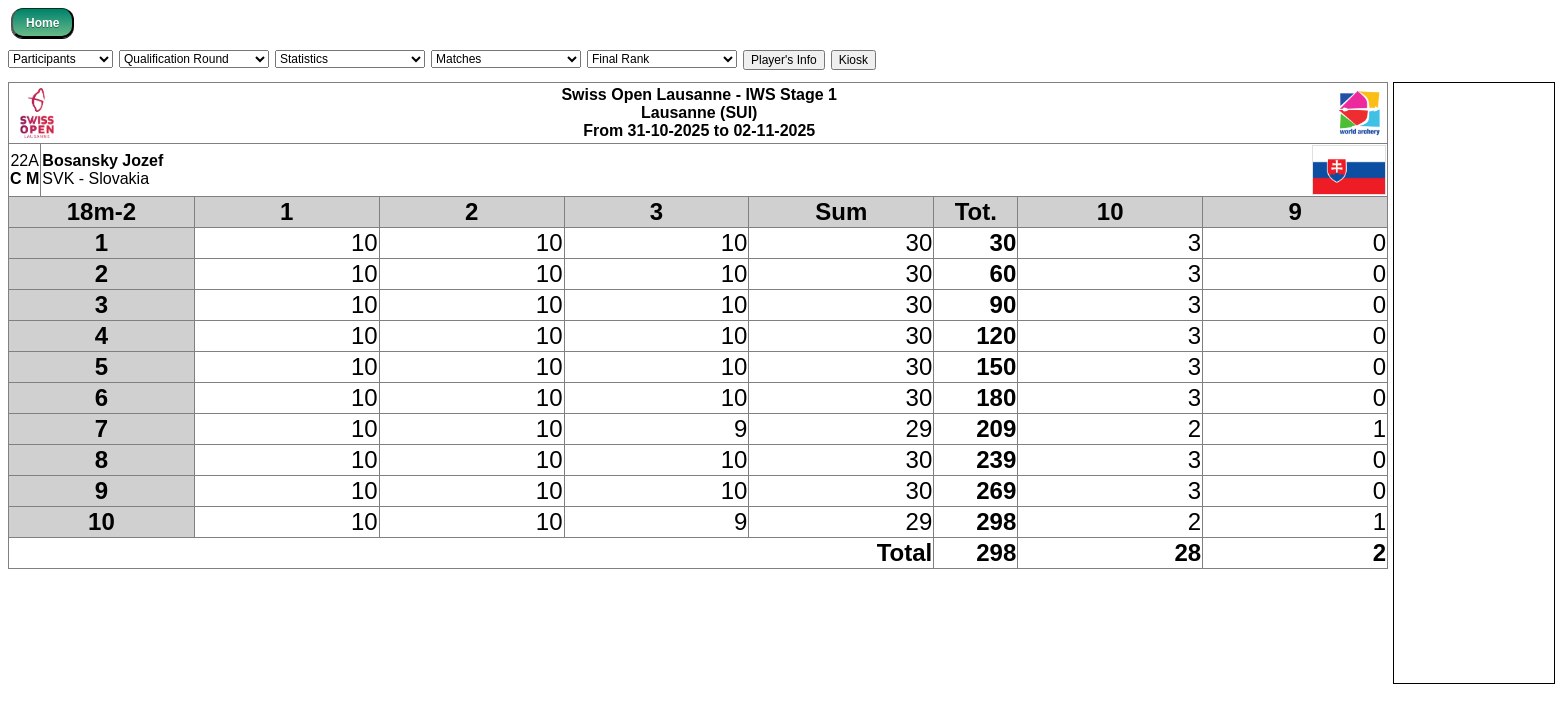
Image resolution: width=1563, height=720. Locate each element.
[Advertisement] (1474, 383)
